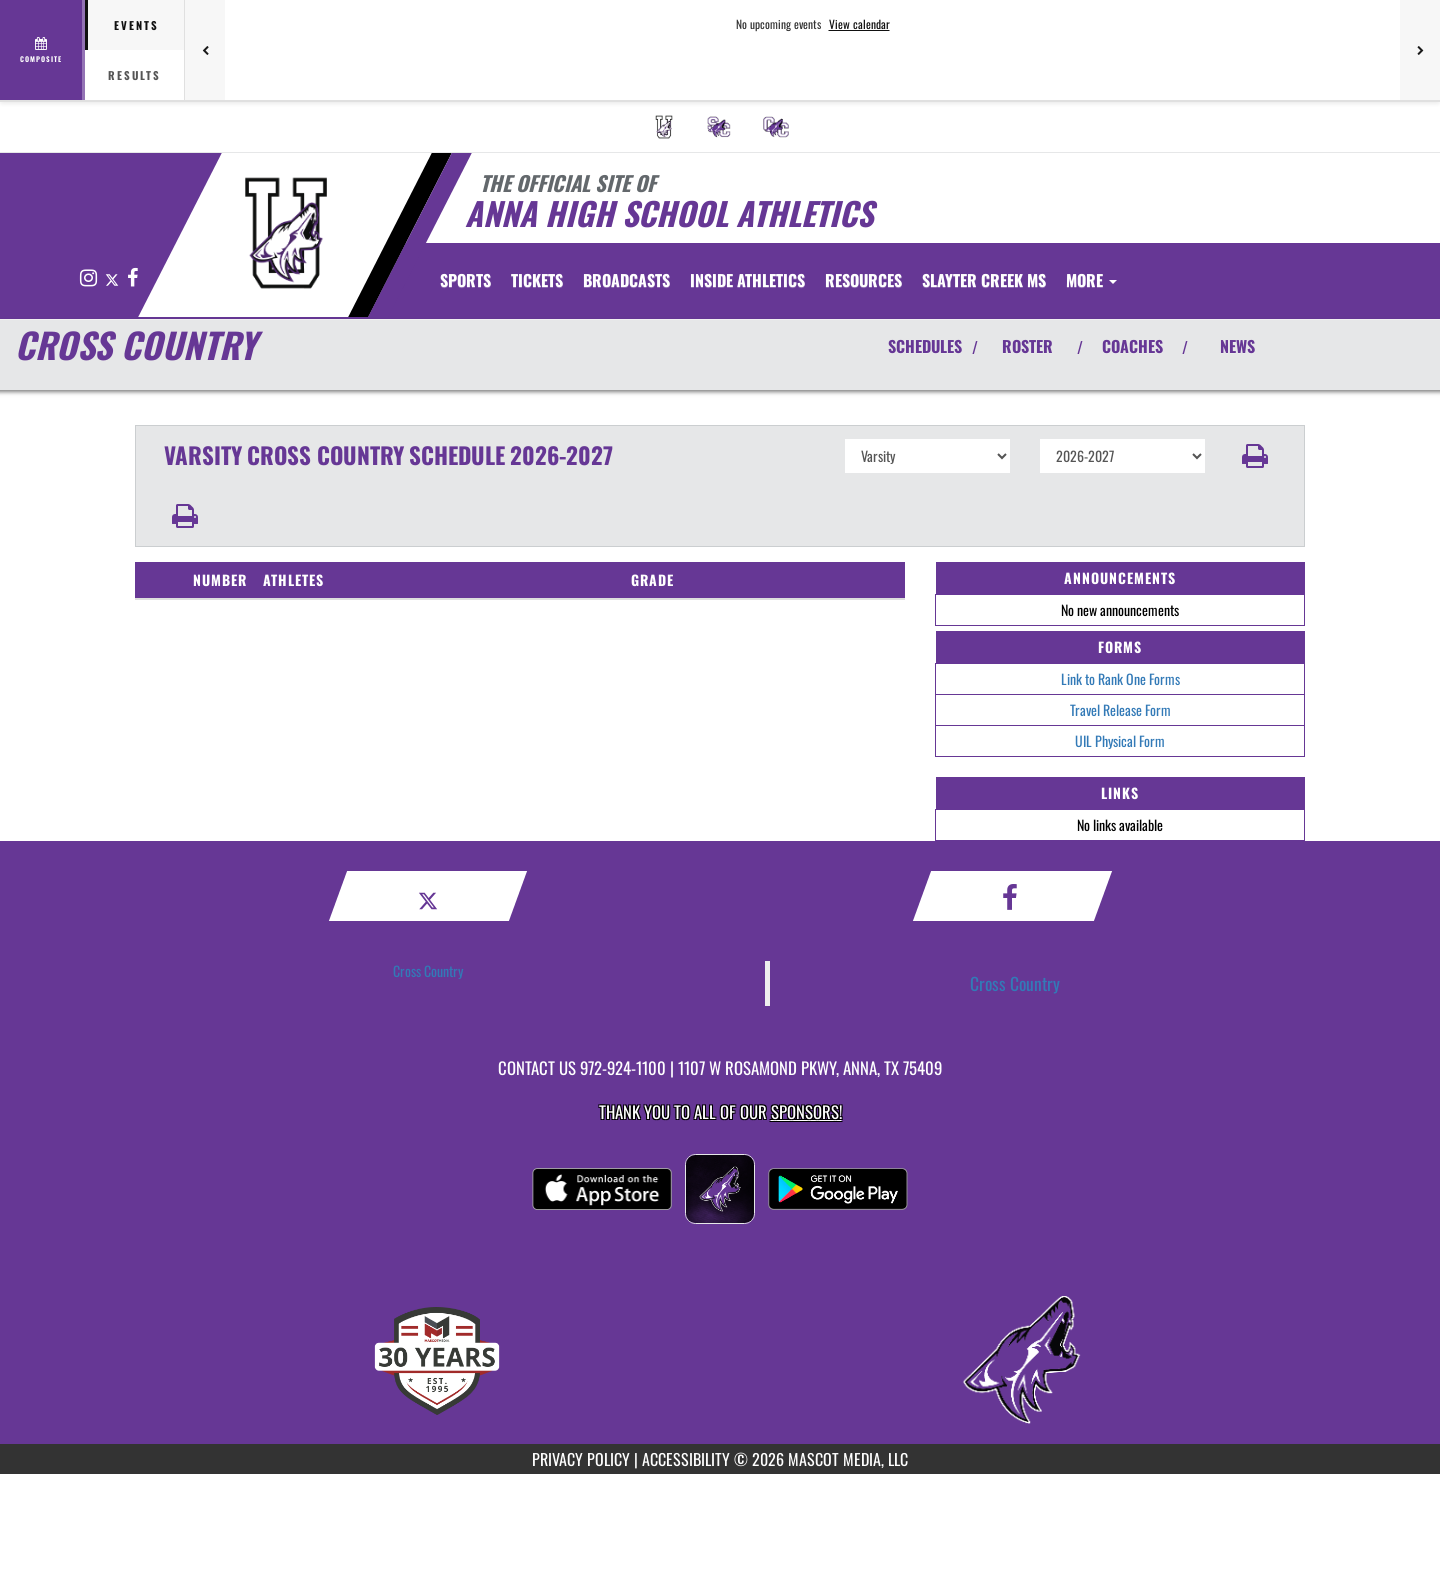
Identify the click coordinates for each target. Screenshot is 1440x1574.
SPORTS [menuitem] (465, 280)
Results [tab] (134, 75)
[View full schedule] (42, 50)
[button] (1255, 456)
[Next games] (1420, 50)
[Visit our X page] (113, 278)
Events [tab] (136, 25)
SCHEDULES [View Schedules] (925, 346)
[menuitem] (664, 127)
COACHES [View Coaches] (1132, 346)
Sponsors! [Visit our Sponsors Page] (806, 1111)
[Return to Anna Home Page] (285, 233)
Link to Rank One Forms (1120, 678)
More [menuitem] (1091, 280)
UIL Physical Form (1120, 740)
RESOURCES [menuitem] (863, 280)
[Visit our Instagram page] (90, 278)
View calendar (859, 24)
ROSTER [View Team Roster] (1027, 346)
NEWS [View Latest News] (1237, 346)
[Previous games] (205, 50)
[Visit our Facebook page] (132, 278)
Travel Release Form (1120, 709)
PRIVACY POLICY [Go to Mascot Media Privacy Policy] (581, 1459)
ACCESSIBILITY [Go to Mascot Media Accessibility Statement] (686, 1459)
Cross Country (428, 970)
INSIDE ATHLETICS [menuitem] (747, 280)
